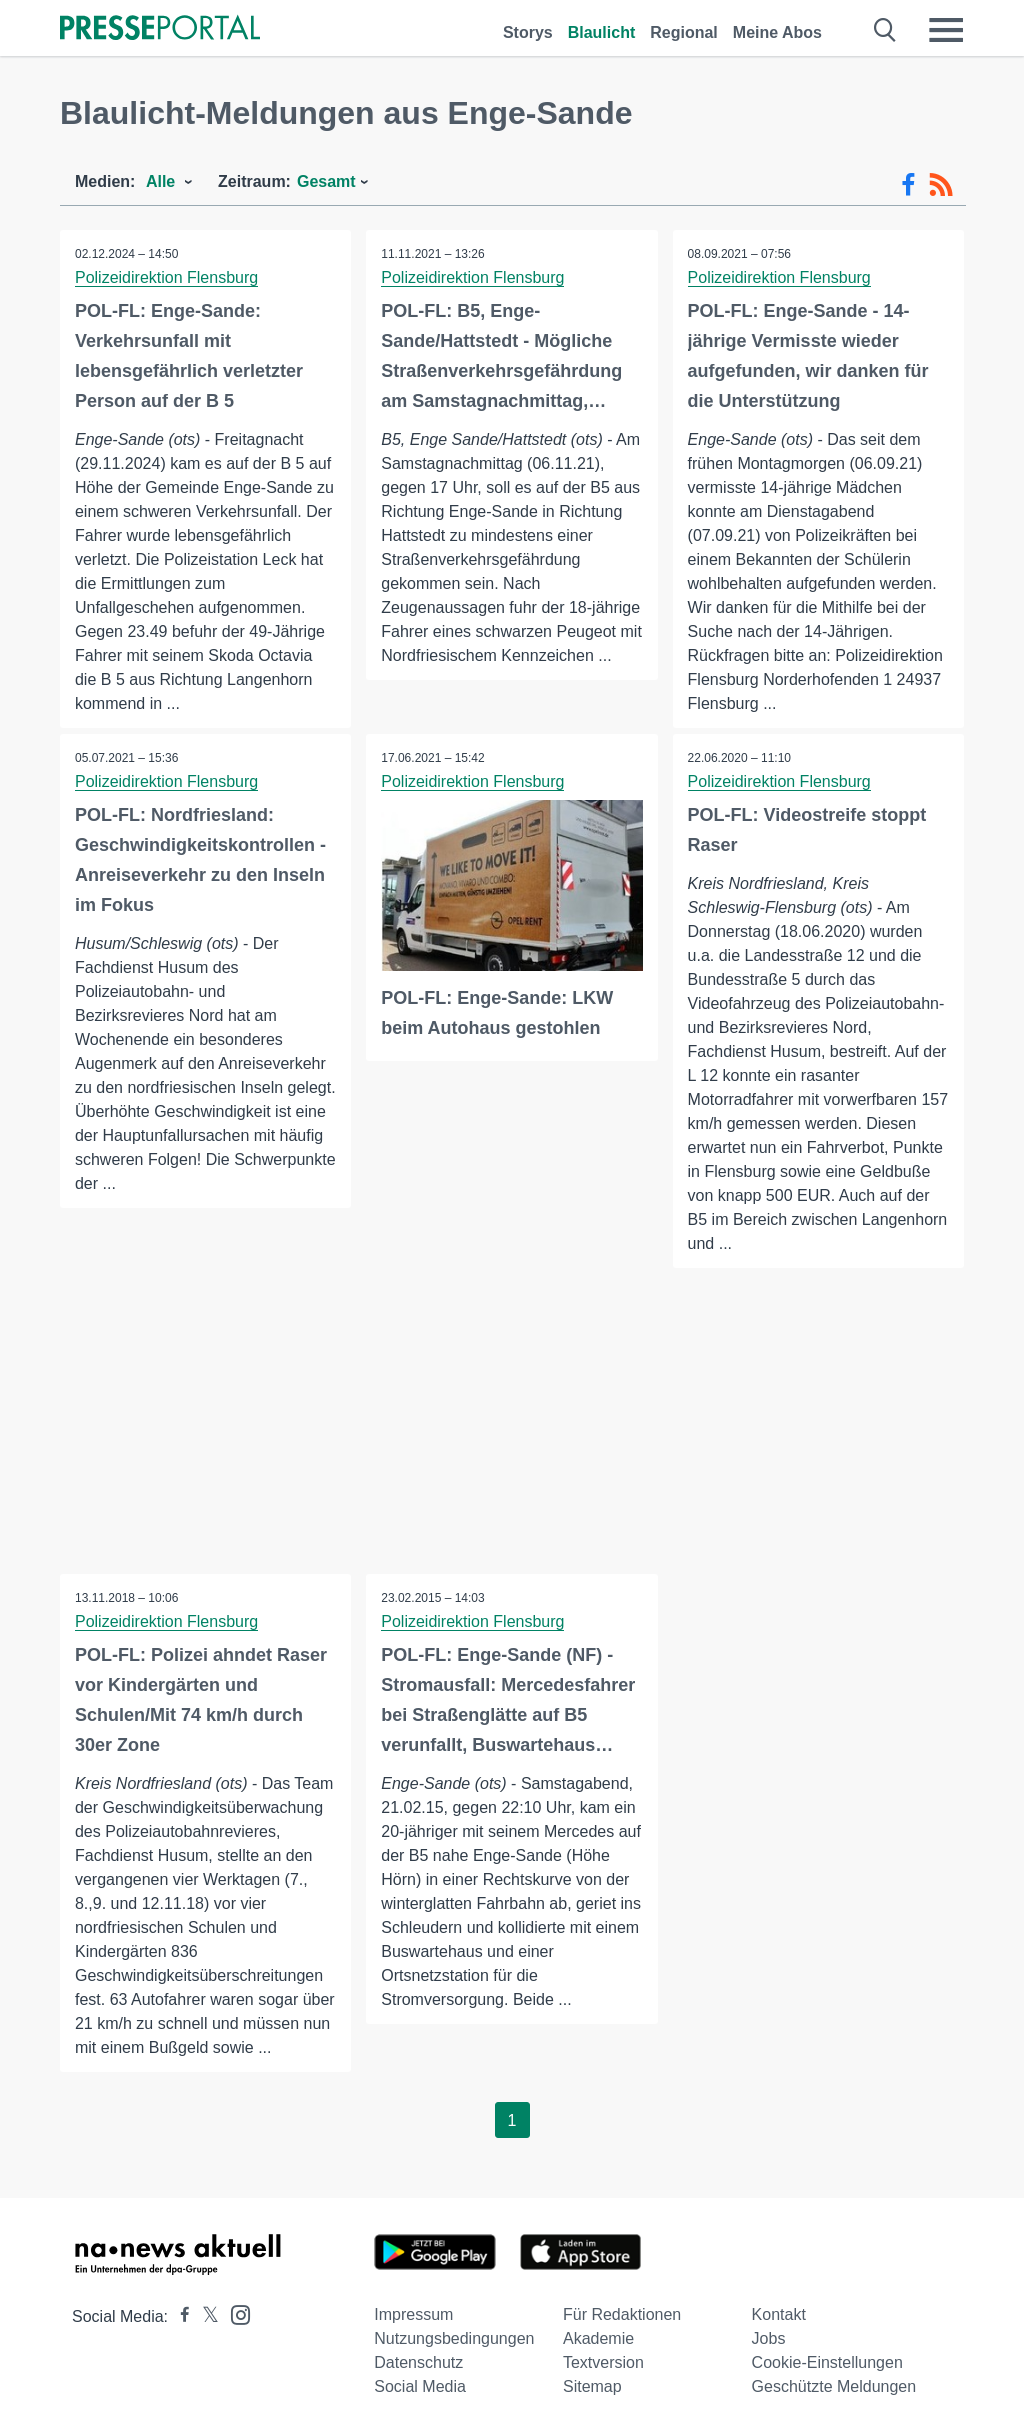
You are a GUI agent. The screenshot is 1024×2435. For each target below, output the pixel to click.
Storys (528, 32)
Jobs (769, 2338)
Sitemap (592, 2386)
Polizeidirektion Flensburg (166, 277)
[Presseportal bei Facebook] (179, 2316)
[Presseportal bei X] (204, 2316)
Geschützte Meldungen (834, 2386)
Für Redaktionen (622, 2314)
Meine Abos (777, 32)
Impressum (413, 2314)
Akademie (598, 2338)
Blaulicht (602, 32)
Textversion (603, 2362)
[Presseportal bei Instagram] (234, 2313)
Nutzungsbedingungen (454, 2338)
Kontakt (779, 2314)
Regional (684, 32)
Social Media (420, 2386)
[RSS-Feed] (941, 185)
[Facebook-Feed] (908, 185)
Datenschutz (418, 2362)
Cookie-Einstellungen (827, 2362)
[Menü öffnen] (946, 30)
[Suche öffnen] (885, 30)
